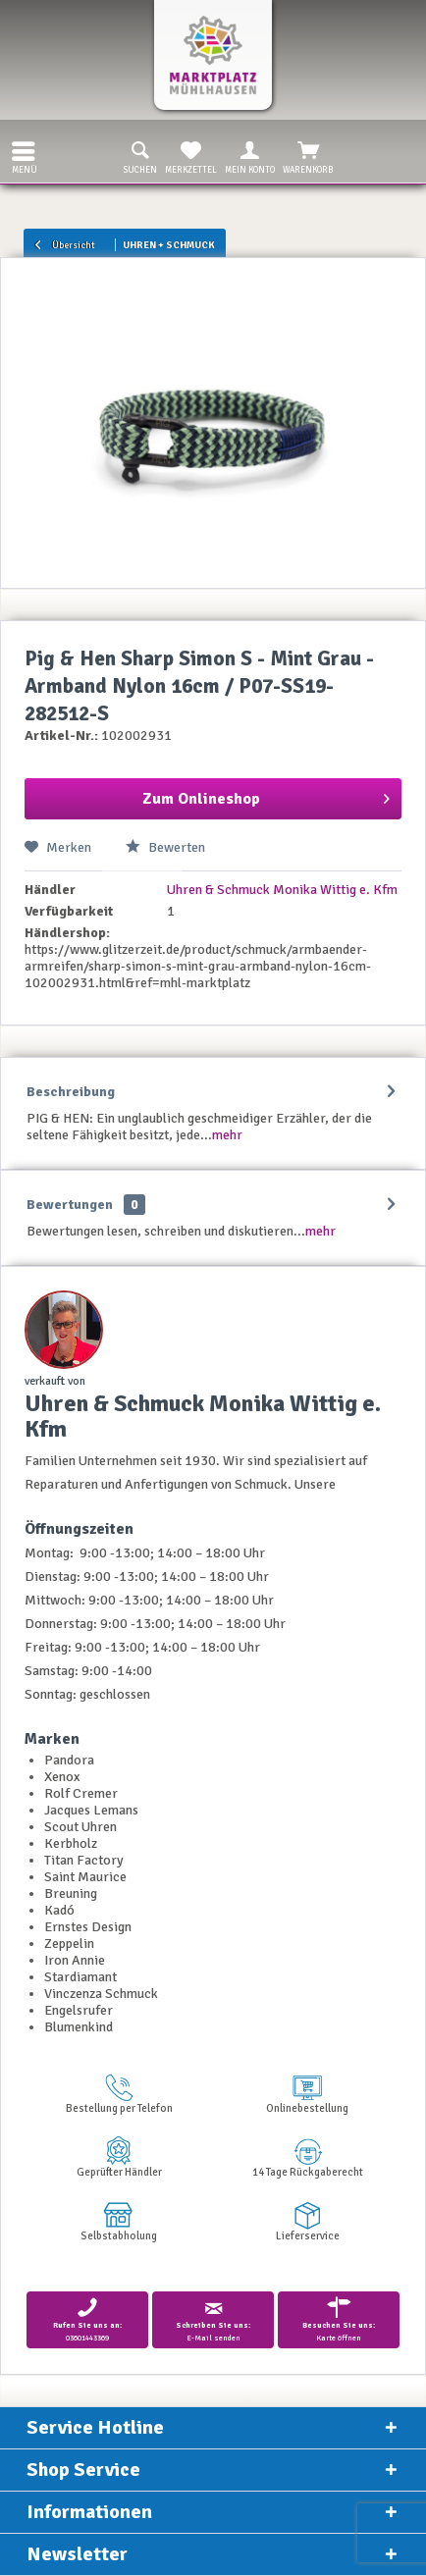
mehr (227, 1135)
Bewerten (165, 847)
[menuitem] (18, 151)
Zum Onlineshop (266, 796)
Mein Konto (250, 156)
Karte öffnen (339, 2319)
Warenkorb (308, 156)
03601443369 (87, 2319)
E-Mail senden (213, 2319)
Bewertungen (70, 1204)
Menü (24, 155)
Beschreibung (71, 1091)
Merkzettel (191, 156)
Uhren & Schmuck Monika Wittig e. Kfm (282, 889)
